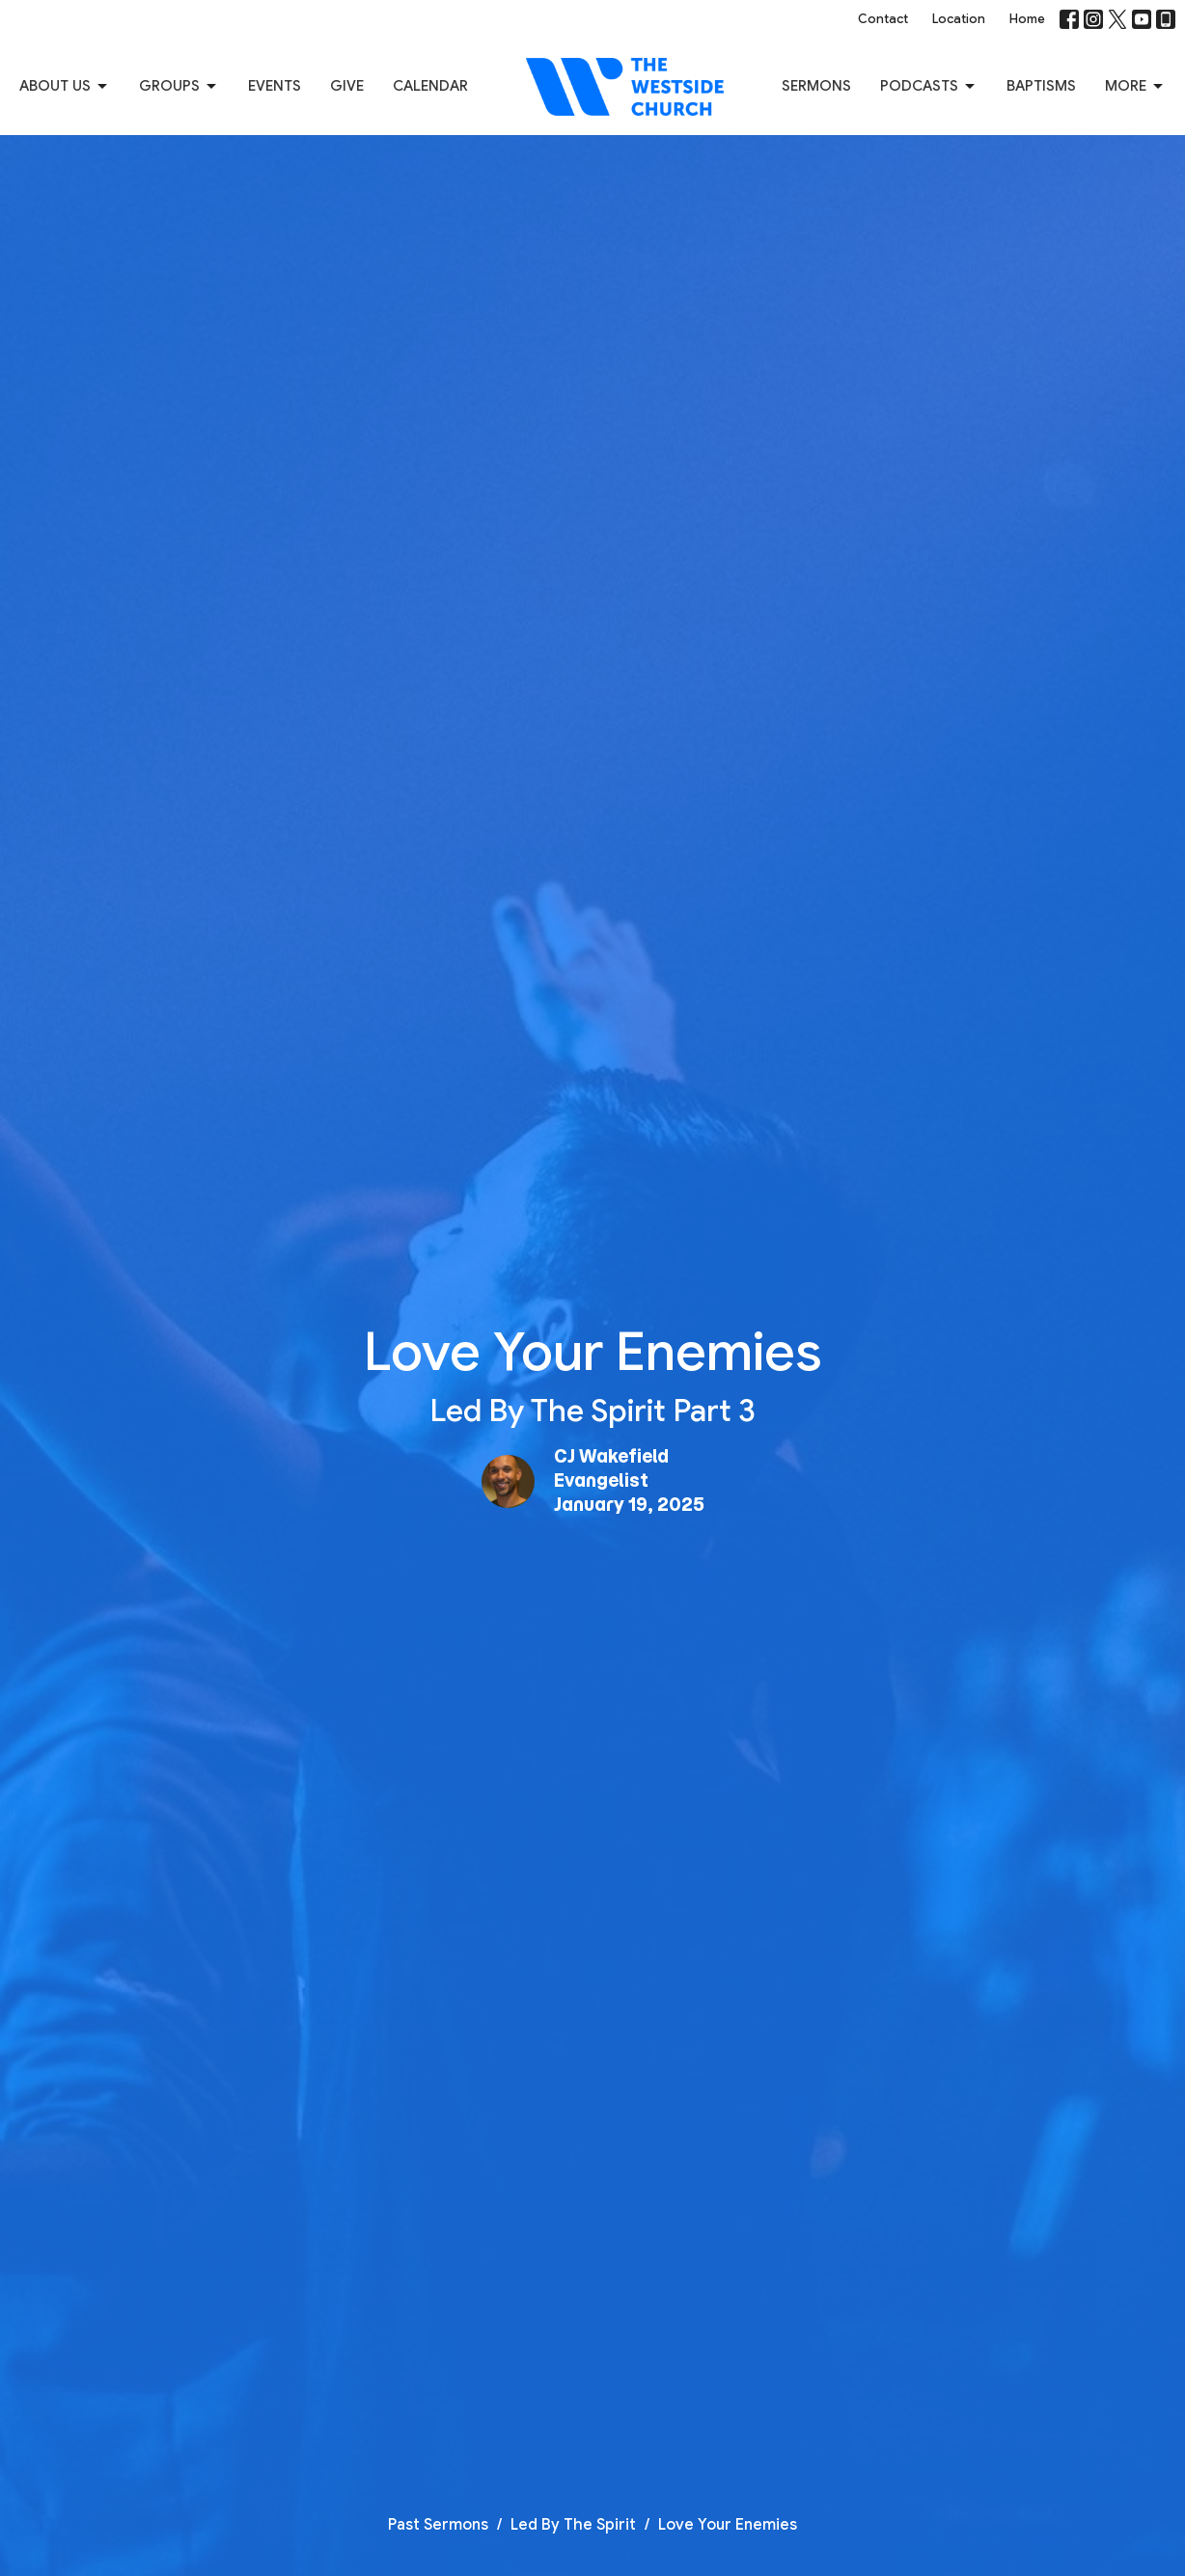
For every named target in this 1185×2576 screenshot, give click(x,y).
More (1135, 86)
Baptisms (1041, 86)
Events (274, 86)
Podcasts (929, 86)
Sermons (816, 86)
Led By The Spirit (573, 2525)
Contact (883, 19)
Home (1027, 19)
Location (958, 19)
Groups (179, 86)
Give (347, 86)
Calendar (430, 86)
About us (64, 86)
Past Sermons (438, 2525)
